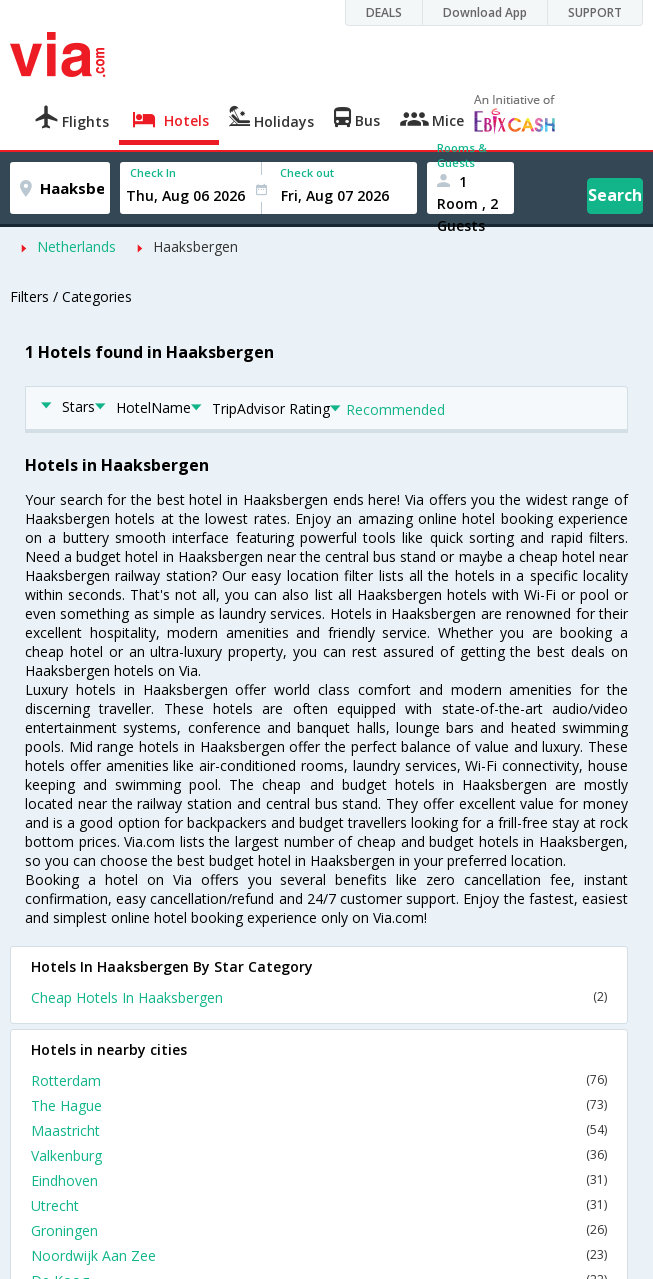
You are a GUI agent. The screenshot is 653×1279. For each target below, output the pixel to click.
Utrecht (319, 1205)
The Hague (319, 1105)
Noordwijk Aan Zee (319, 1255)
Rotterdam (319, 1080)
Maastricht (319, 1130)
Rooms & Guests (462, 155)
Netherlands (76, 246)
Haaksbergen (195, 246)
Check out (307, 172)
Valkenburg (319, 1155)
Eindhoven (319, 1180)
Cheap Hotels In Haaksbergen (319, 997)
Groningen (319, 1230)
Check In (153, 172)
